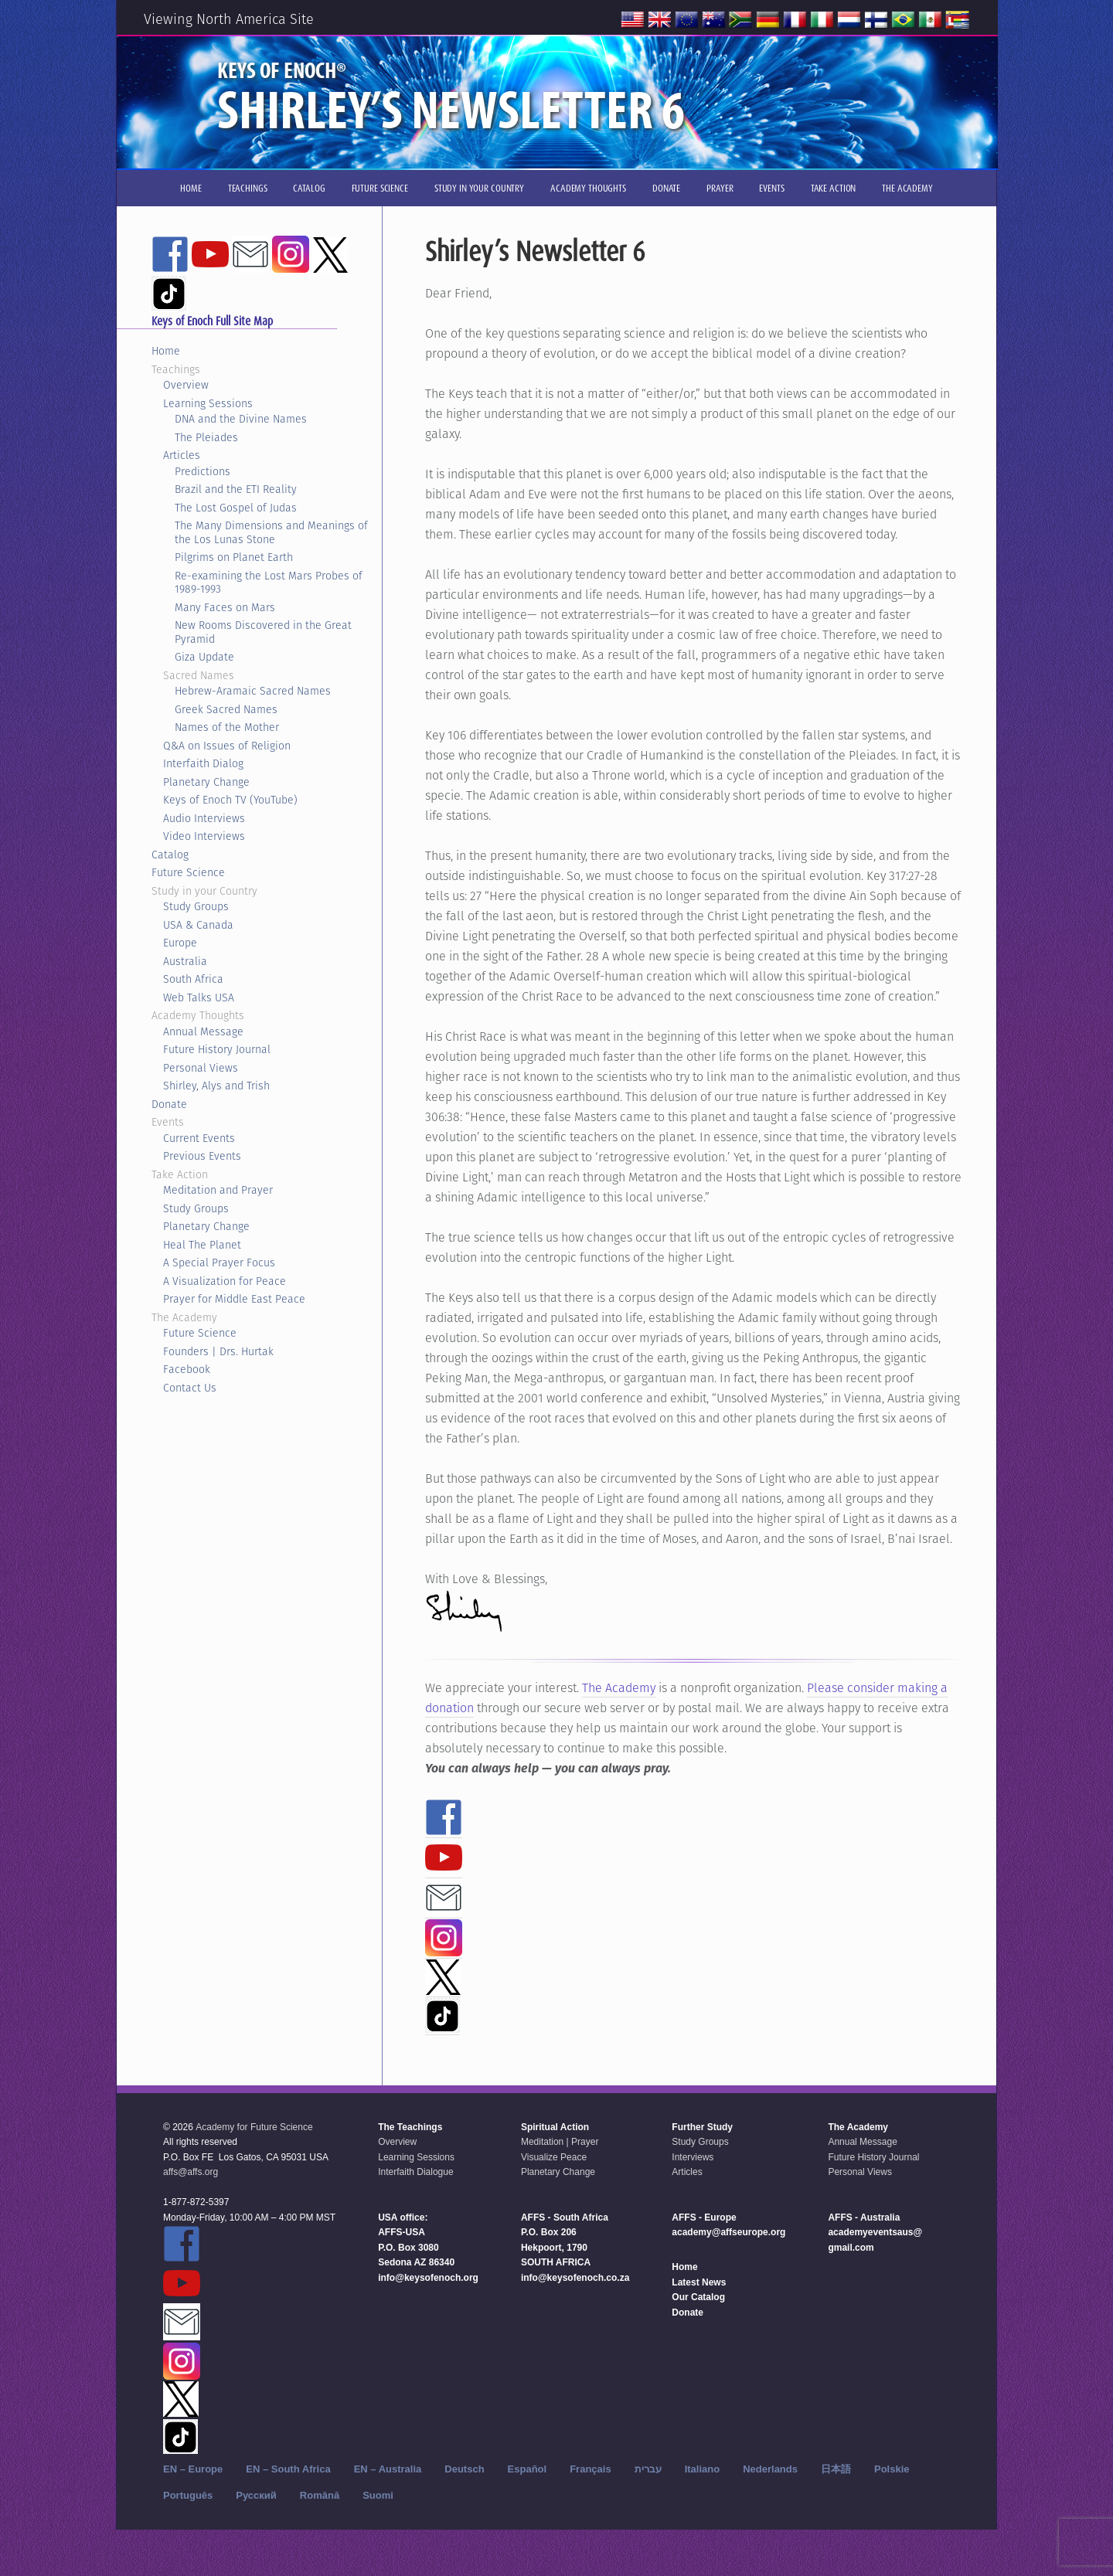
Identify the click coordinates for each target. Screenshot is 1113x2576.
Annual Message (203, 1031)
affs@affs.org (190, 2171)
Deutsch (464, 2469)
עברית (648, 2469)
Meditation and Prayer (218, 1190)
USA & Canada (198, 925)
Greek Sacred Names (226, 709)
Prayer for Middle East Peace (234, 1299)
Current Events (199, 1138)
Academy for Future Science (254, 2127)
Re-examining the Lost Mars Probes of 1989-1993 (268, 582)
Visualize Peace (554, 2157)
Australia (185, 961)
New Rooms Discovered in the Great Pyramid (263, 632)
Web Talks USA (198, 997)
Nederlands (770, 2469)
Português (188, 2495)
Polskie (892, 2469)
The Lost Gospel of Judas (236, 507)
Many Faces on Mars (225, 607)
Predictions (202, 471)
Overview (186, 385)
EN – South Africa (288, 2469)
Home (165, 351)
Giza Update (204, 656)
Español (527, 2469)
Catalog (170, 854)
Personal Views (200, 1068)
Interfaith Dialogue (415, 2171)
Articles (181, 455)
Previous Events (202, 1156)
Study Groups (196, 906)
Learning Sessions (208, 403)
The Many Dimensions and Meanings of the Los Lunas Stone (271, 532)
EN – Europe (193, 2469)
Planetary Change (206, 782)
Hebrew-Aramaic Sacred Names (253, 690)
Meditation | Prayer (560, 2141)
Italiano (702, 2469)
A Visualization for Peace (224, 1281)
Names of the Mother (227, 727)
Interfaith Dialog (203, 763)
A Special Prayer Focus (219, 1262)
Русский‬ (256, 2495)
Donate (169, 1104)
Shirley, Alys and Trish (216, 1085)
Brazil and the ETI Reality (236, 489)
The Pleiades (206, 437)
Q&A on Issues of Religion (227, 745)
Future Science (188, 872)
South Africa (193, 979)
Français (590, 2469)
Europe (180, 942)
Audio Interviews (204, 818)
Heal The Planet (202, 1244)
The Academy (618, 1688)
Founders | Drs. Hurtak (218, 1351)
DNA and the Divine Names (241, 419)
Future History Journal (217, 1049)
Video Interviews (204, 836)
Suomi (377, 2495)
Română (319, 2495)
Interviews (692, 2157)
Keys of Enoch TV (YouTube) (230, 799)
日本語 (836, 2469)
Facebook (186, 1369)
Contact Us (189, 1387)
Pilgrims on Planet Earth (234, 557)
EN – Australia (388, 2469)
